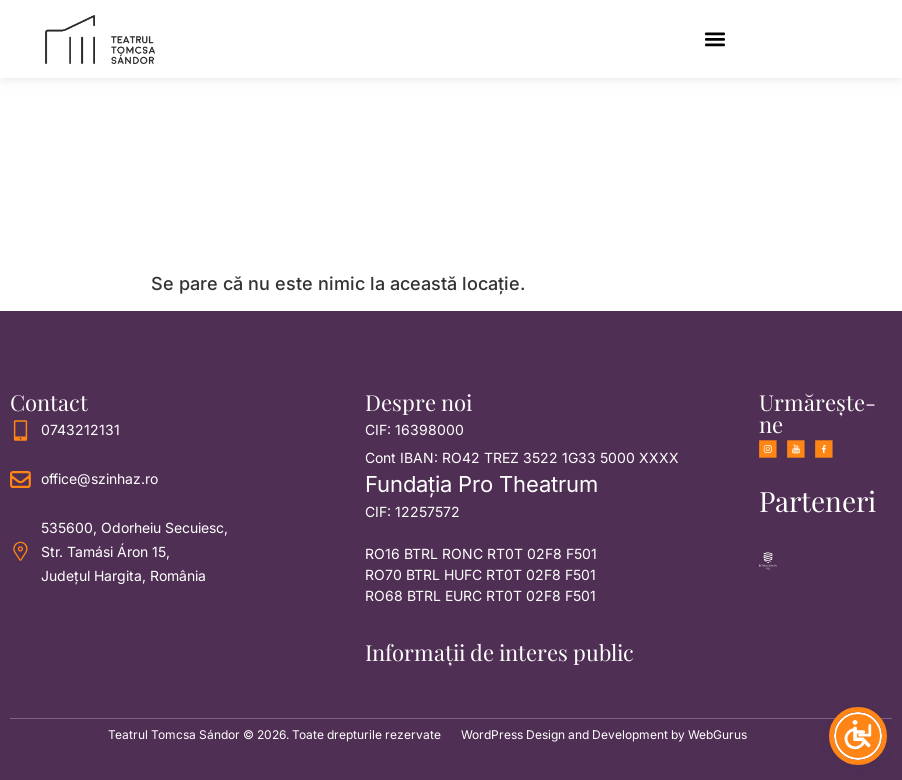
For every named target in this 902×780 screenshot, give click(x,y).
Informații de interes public (499, 652)
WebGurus (717, 734)
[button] (714, 39)
